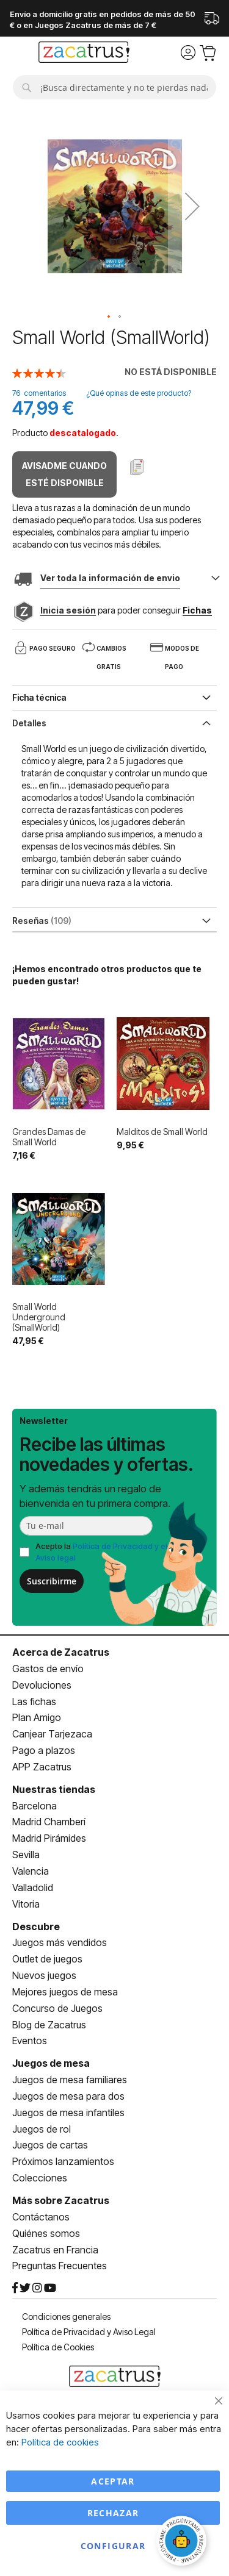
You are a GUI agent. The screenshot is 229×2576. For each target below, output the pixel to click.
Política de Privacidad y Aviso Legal (89, 2332)
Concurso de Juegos (57, 2008)
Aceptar (112, 2481)
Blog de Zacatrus (49, 2025)
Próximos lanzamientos (63, 2161)
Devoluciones (41, 1685)
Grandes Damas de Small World (48, 1136)
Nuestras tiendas (53, 1789)
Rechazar (113, 2513)
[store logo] (84, 53)
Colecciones (39, 2178)
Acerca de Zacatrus (60, 1652)
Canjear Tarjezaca (52, 1734)
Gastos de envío (48, 1668)
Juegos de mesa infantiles (68, 2112)
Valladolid (32, 1887)
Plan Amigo (36, 1717)
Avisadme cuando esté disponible (64, 474)
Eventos (29, 2040)
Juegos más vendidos (59, 1942)
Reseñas (41, 920)
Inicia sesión (68, 610)
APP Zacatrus (41, 1767)
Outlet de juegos (47, 1959)
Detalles (29, 723)
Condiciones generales (66, 2316)
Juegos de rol (41, 2129)
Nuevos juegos (44, 1975)
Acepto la (101, 1551)
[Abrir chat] (183, 2542)
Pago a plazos (43, 1750)
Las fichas (34, 1701)
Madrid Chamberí (48, 1822)
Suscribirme (51, 1581)
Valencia (30, 1871)
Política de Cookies (58, 2347)
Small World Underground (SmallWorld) (38, 1317)
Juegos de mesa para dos (68, 2096)
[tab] (114, 722)
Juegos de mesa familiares (69, 2079)
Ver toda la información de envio (110, 578)
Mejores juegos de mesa (65, 1992)
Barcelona (34, 1806)
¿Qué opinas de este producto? (138, 393)
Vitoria (26, 1904)
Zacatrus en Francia (55, 2250)
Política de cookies (60, 2442)
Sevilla (26, 1854)
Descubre (36, 1926)
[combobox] (114, 87)
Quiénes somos (46, 2233)
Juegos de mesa (51, 2063)
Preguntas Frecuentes (59, 2265)
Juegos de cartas (50, 2145)
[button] (192, 206)
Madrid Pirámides (49, 1838)
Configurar (113, 2546)
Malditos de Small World (162, 1131)
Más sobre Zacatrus (60, 2200)
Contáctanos (41, 2217)
